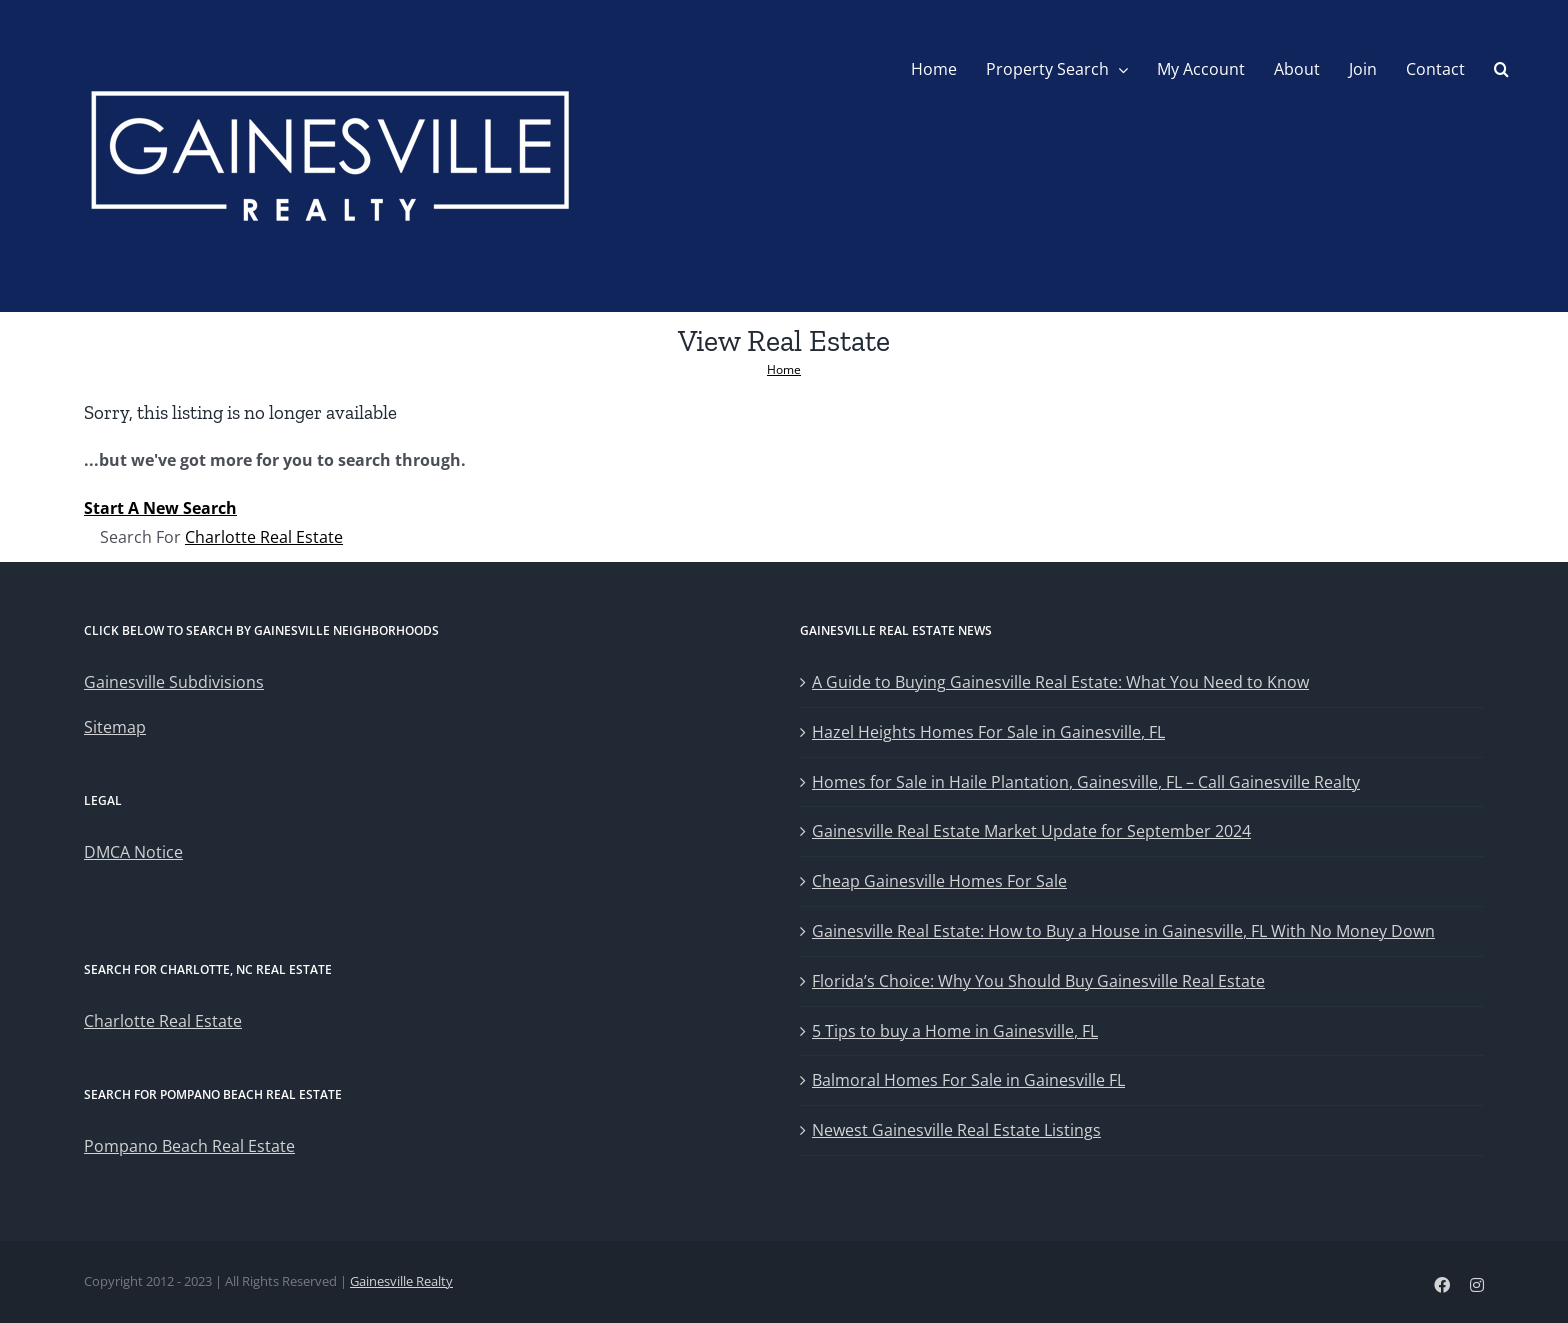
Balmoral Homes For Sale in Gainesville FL (968, 1080)
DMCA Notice (133, 852)
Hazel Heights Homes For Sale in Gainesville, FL (988, 732)
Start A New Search (160, 508)
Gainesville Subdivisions (174, 682)
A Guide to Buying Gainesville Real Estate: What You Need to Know (1060, 682)
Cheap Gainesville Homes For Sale (939, 881)
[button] (1501, 69)
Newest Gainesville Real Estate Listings (956, 1130)
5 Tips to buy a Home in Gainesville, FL (955, 1031)
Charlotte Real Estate (264, 537)
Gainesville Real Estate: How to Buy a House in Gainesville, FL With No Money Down (1123, 931)
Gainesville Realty (401, 1281)
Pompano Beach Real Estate (189, 1146)
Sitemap (115, 727)
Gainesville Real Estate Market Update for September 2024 (1031, 831)
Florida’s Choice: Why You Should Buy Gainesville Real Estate (1038, 981)
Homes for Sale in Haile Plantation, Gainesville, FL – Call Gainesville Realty (1086, 782)
